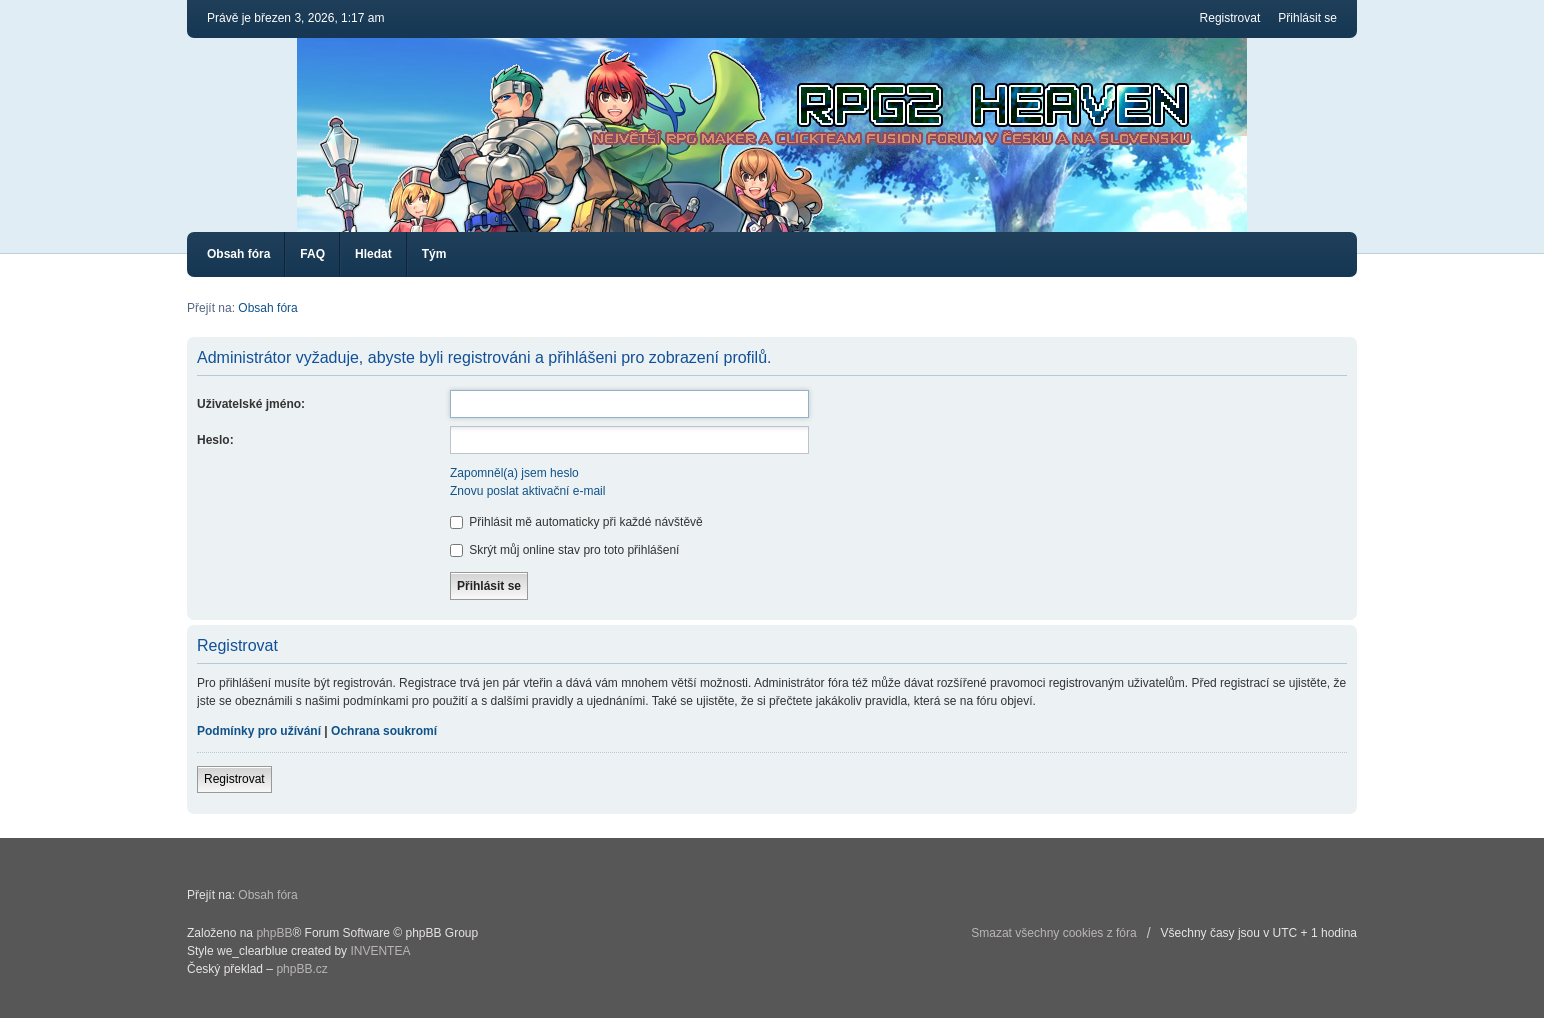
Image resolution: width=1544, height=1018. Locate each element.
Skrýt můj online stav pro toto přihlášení (564, 550)
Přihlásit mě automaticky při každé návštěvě (576, 522)
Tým (434, 254)
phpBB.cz (301, 969)
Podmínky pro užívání (259, 731)
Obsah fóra (238, 254)
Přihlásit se (1307, 18)
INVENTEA (380, 951)
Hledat (373, 254)
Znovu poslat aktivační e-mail (527, 491)
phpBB (274, 933)
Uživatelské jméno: (251, 404)
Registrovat (1230, 18)
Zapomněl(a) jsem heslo (514, 473)
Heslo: (215, 440)
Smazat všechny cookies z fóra (1053, 933)
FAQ (312, 254)
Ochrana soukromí (384, 731)
